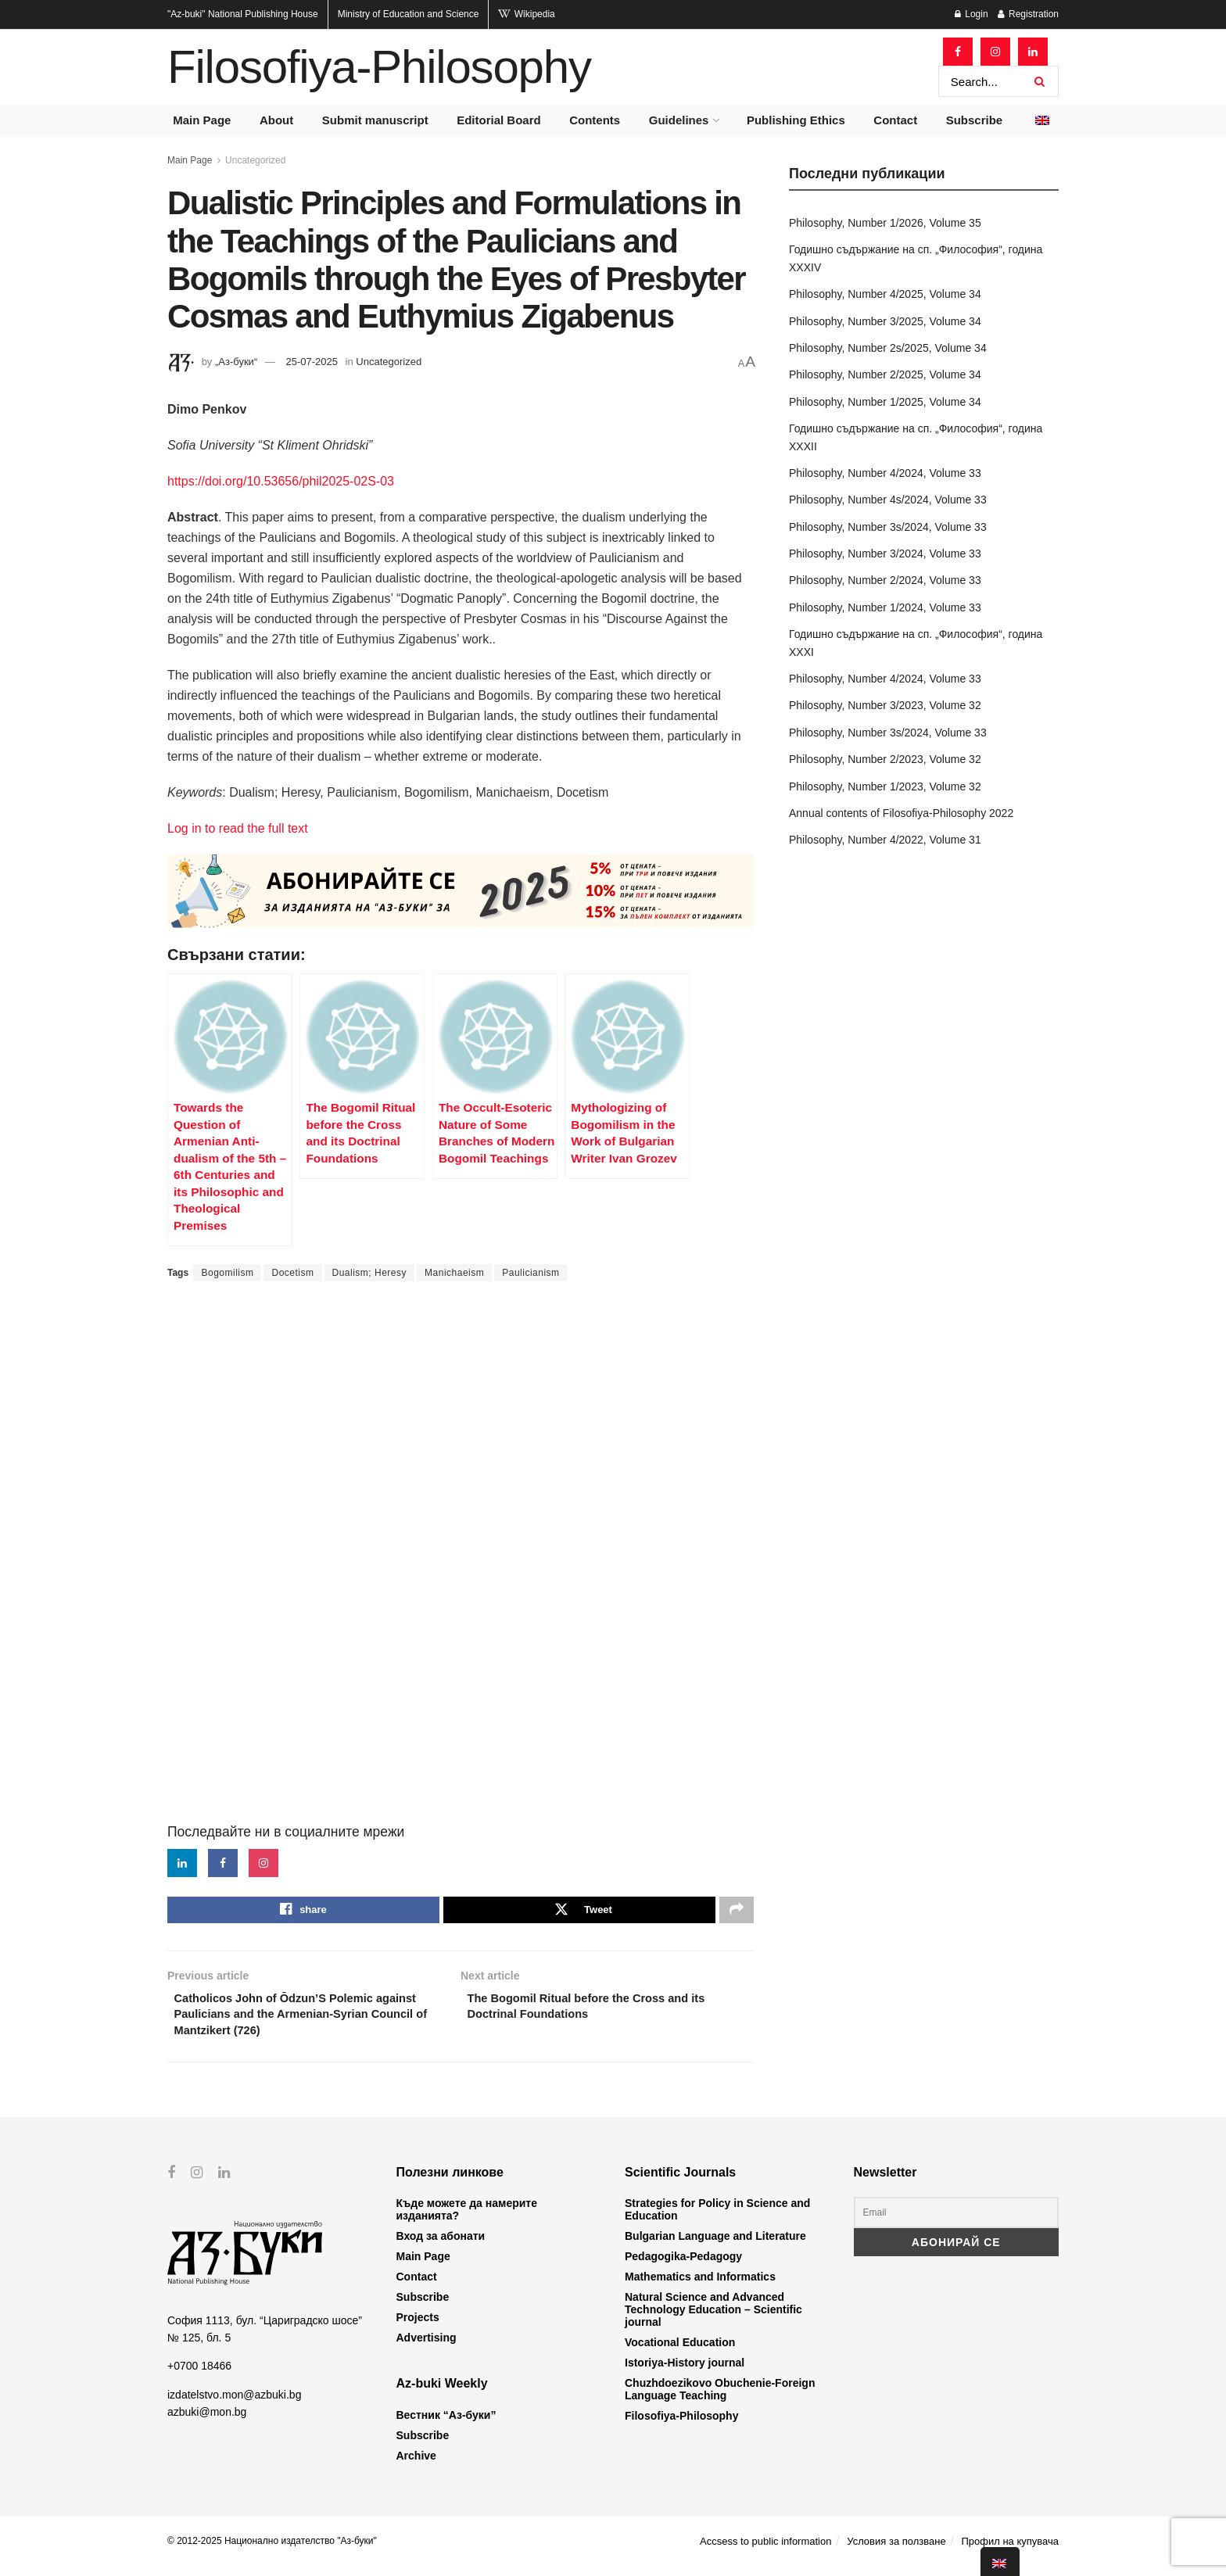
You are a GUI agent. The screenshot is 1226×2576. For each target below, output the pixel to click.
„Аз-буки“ (236, 361)
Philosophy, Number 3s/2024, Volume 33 (888, 527)
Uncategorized (255, 160)
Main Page (202, 120)
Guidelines (679, 120)
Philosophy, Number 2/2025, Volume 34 (885, 374)
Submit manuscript (375, 120)
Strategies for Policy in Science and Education (717, 2219)
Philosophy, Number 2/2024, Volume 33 (885, 580)
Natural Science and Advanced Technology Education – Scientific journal (713, 2319)
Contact (895, 120)
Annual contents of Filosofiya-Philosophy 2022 (901, 813)
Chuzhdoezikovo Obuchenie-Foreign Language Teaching (720, 2399)
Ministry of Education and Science (408, 14)
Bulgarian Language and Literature (715, 2246)
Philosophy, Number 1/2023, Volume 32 (885, 786)
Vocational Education (680, 2352)
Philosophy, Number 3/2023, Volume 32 (885, 705)
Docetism (292, 1272)
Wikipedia (526, 14)
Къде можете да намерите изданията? (466, 2219)
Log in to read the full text (237, 828)
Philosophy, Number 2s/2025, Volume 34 (888, 348)
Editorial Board (499, 120)
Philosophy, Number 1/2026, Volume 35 (885, 223)
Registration (1028, 14)
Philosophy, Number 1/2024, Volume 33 (885, 607)
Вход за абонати (441, 2246)
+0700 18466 (199, 2376)
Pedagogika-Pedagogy (683, 2266)
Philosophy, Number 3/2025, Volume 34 (885, 321)
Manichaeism (454, 1272)
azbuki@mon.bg (206, 2421)
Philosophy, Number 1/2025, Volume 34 (885, 402)
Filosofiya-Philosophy (379, 67)
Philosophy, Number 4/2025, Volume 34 (885, 294)
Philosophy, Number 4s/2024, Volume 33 (888, 499)
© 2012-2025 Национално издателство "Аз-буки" (272, 2550)
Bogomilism (227, 1272)
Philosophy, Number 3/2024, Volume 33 (885, 553)
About (276, 120)
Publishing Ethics (796, 120)
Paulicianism (530, 1272)
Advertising (426, 2347)
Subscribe (974, 120)
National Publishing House (242, 14)
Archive (416, 2465)
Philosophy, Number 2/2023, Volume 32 (885, 759)
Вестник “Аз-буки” (446, 2424)
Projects (417, 2327)
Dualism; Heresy (369, 1272)
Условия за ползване (896, 2550)
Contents (594, 120)
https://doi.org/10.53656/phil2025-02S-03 (280, 481)
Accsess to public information (765, 2550)
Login (971, 14)
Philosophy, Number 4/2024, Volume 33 (885, 473)
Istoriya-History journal (684, 2372)
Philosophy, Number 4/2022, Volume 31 (885, 839)
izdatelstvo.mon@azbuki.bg (234, 2404)
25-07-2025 (311, 361)
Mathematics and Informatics (700, 2286)
